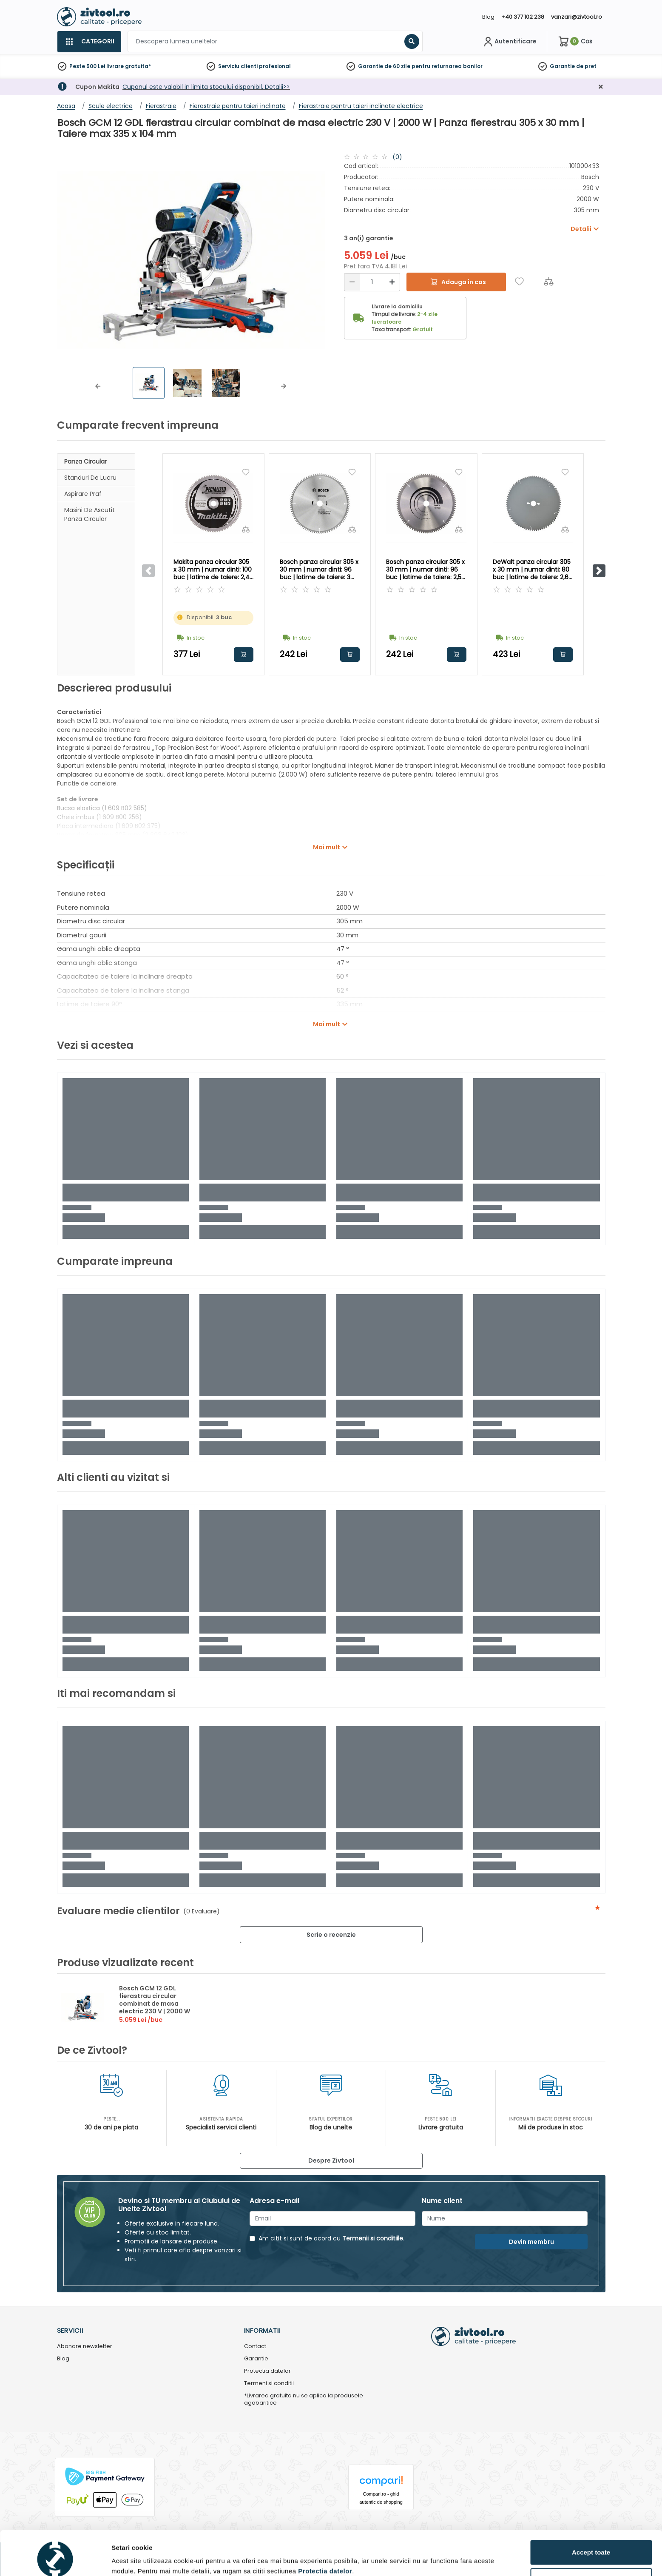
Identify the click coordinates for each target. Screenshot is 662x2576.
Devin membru (531, 2241)
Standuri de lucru (90, 477)
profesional (275, 66)
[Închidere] (600, 87)
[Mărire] (392, 282)
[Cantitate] (372, 282)
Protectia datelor (267, 2371)
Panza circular (85, 461)
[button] (98, 386)
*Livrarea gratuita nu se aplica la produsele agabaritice (303, 2399)
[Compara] (548, 281)
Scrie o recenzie (331, 1934)
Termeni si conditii (269, 2383)
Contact (255, 2346)
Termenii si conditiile (372, 2238)
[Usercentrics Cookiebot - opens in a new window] (55, 2559)
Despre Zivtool (331, 2160)
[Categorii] (89, 41)
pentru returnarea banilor (447, 66)
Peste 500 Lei (87, 66)
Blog (488, 17)
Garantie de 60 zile (384, 66)
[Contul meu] (509, 41)
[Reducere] (352, 282)
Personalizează (591, 2542)
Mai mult (326, 847)
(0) (397, 157)
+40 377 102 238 (522, 17)
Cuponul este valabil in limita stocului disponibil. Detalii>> (206, 87)
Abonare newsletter (84, 2346)
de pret (586, 66)
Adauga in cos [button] (243, 654)
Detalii (121, 2556)
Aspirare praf (83, 494)
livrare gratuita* (128, 66)
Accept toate (591, 2514)
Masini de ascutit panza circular (89, 514)
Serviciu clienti (238, 66)
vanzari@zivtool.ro (576, 17)
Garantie (562, 66)
